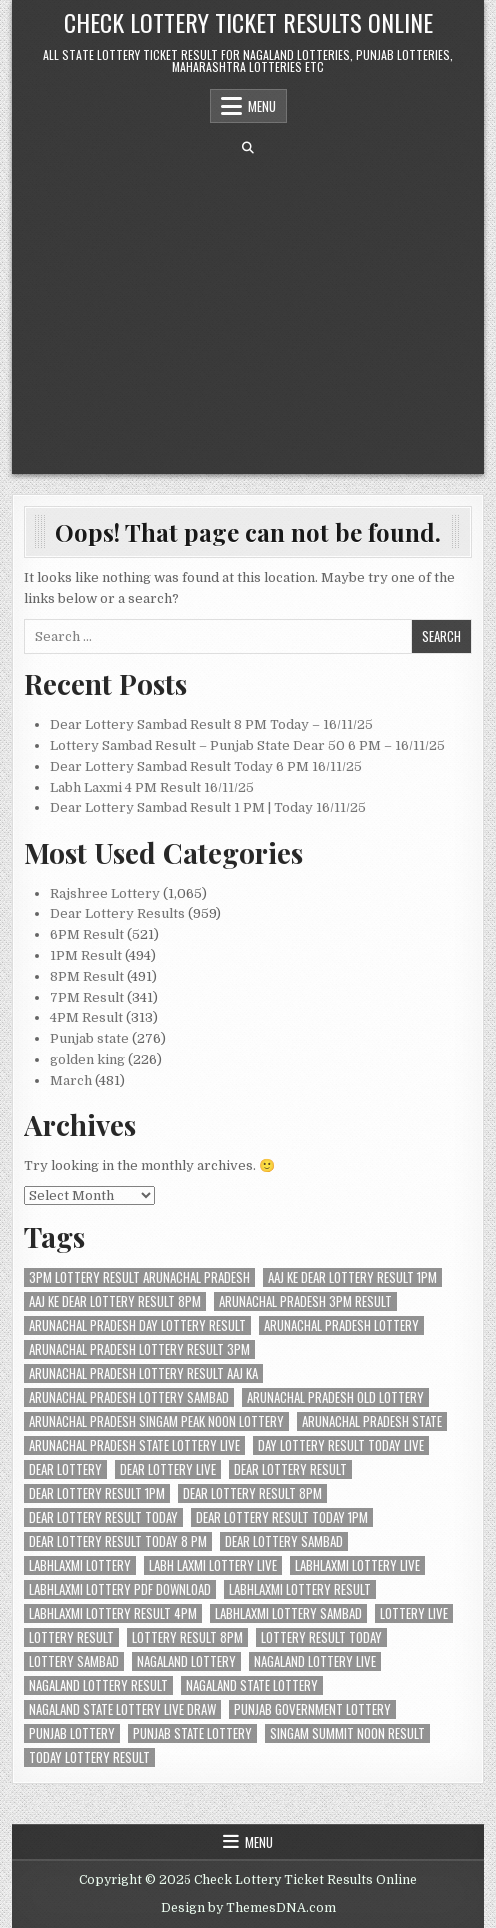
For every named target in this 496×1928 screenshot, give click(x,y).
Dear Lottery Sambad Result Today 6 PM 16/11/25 (206, 766)
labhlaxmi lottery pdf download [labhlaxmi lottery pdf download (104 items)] (120, 1589)
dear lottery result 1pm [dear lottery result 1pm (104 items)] (97, 1493)
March (71, 1080)
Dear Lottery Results (117, 913)
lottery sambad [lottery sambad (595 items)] (74, 1661)
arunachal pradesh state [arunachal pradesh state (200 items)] (372, 1421)
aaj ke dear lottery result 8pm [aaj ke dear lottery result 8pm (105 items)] (115, 1301)
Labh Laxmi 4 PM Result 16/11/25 (152, 787)
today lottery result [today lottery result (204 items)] (89, 1757)
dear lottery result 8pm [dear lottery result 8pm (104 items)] (252, 1493)
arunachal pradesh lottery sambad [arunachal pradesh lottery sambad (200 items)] (129, 1397)
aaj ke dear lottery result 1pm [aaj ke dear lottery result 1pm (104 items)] (352, 1277)
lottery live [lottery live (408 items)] (414, 1613)
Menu (262, 106)
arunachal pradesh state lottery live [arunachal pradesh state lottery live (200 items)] (134, 1445)
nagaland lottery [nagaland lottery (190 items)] (186, 1661)
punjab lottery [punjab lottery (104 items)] (72, 1733)
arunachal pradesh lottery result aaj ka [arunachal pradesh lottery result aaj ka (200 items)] (143, 1373)
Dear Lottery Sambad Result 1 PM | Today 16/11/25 (208, 807)
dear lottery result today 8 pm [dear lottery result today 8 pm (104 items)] (118, 1541)
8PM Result (87, 976)
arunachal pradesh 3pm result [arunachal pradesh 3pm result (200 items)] (305, 1301)
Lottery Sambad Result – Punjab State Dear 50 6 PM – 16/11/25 (247, 745)
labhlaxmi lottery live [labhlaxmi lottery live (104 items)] (357, 1565)
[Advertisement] (248, 314)
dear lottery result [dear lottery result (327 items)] (290, 1469)
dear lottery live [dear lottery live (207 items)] (168, 1469)
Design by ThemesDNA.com (248, 1908)
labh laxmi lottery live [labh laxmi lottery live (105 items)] (213, 1565)
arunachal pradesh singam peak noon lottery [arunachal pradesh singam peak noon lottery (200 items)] (156, 1421)
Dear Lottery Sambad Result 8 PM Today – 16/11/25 (211, 724)
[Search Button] (248, 148)
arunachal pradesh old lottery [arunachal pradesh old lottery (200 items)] (335, 1397)
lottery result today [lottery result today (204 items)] (321, 1637)
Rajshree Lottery (105, 893)
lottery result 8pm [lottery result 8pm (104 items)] (187, 1637)
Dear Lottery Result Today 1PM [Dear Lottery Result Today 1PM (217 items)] (282, 1517)
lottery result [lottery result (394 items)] (71, 1637)
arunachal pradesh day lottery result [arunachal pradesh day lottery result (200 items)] (137, 1325)
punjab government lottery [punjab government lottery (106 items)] (312, 1709)
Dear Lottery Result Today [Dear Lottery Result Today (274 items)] (103, 1517)
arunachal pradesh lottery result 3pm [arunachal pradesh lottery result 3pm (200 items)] (139, 1349)
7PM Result (87, 997)
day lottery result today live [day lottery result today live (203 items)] (341, 1445)
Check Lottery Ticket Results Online (248, 22)
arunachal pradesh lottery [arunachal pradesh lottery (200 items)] (341, 1325)
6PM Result (87, 934)
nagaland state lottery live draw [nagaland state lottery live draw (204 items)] (122, 1709)
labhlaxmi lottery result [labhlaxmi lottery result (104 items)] (300, 1589)
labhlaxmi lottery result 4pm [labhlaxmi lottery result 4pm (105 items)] (113, 1613)
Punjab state (89, 1038)
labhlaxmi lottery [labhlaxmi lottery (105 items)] (80, 1565)
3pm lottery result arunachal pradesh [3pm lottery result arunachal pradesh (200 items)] (139, 1277)
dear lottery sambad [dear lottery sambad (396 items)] (284, 1541)
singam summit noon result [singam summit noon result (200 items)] (347, 1733)
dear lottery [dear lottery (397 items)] (65, 1469)
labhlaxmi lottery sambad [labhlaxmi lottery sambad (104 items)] (288, 1613)
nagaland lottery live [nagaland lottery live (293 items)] (315, 1661)
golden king (87, 1059)
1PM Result (86, 955)
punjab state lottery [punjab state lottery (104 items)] (192, 1733)
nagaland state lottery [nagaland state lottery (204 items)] (252, 1685)
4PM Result (86, 1017)
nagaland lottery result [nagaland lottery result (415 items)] (98, 1685)
